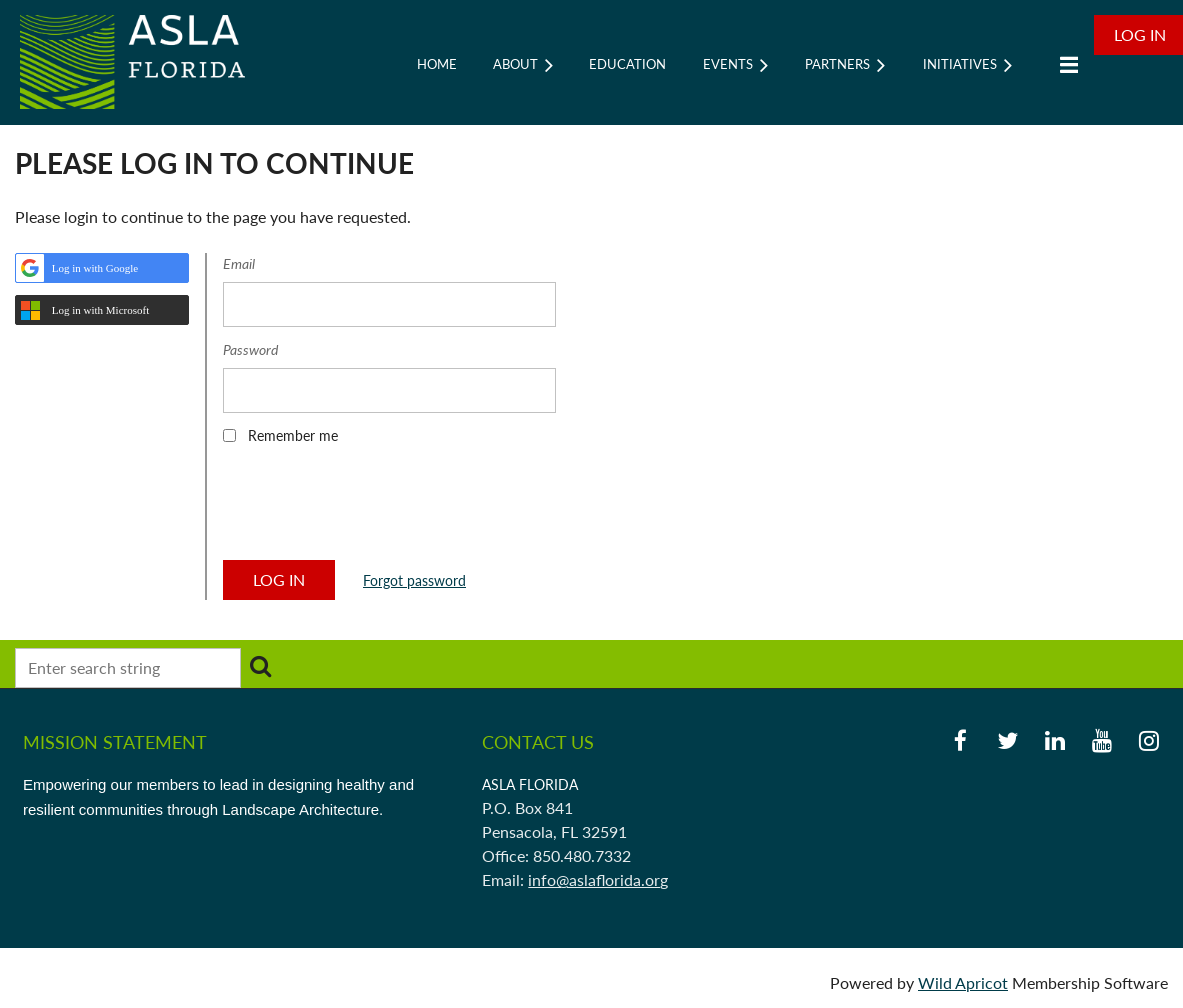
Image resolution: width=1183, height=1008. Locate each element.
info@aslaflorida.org (598, 879)
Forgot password (414, 580)
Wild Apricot (963, 982)
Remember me (293, 435)
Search (260, 666)
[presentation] (375, 509)
